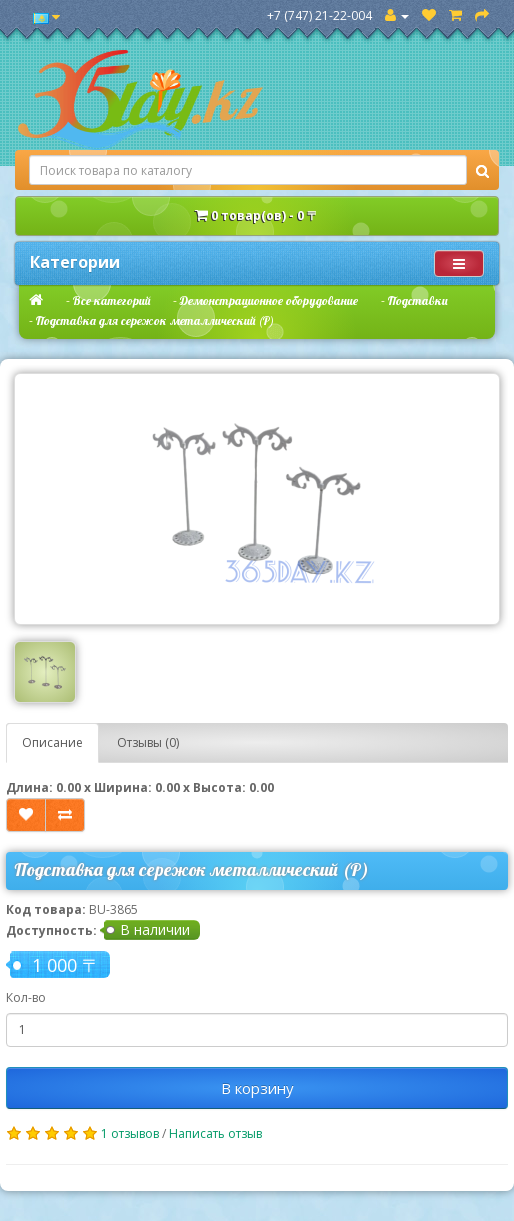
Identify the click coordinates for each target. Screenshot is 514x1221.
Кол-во (26, 997)
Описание (52, 742)
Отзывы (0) (148, 742)
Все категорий (111, 300)
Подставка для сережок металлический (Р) (155, 320)
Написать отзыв (215, 1133)
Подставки (418, 300)
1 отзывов (130, 1133)
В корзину (257, 1088)
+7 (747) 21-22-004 (319, 15)
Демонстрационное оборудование (269, 300)
